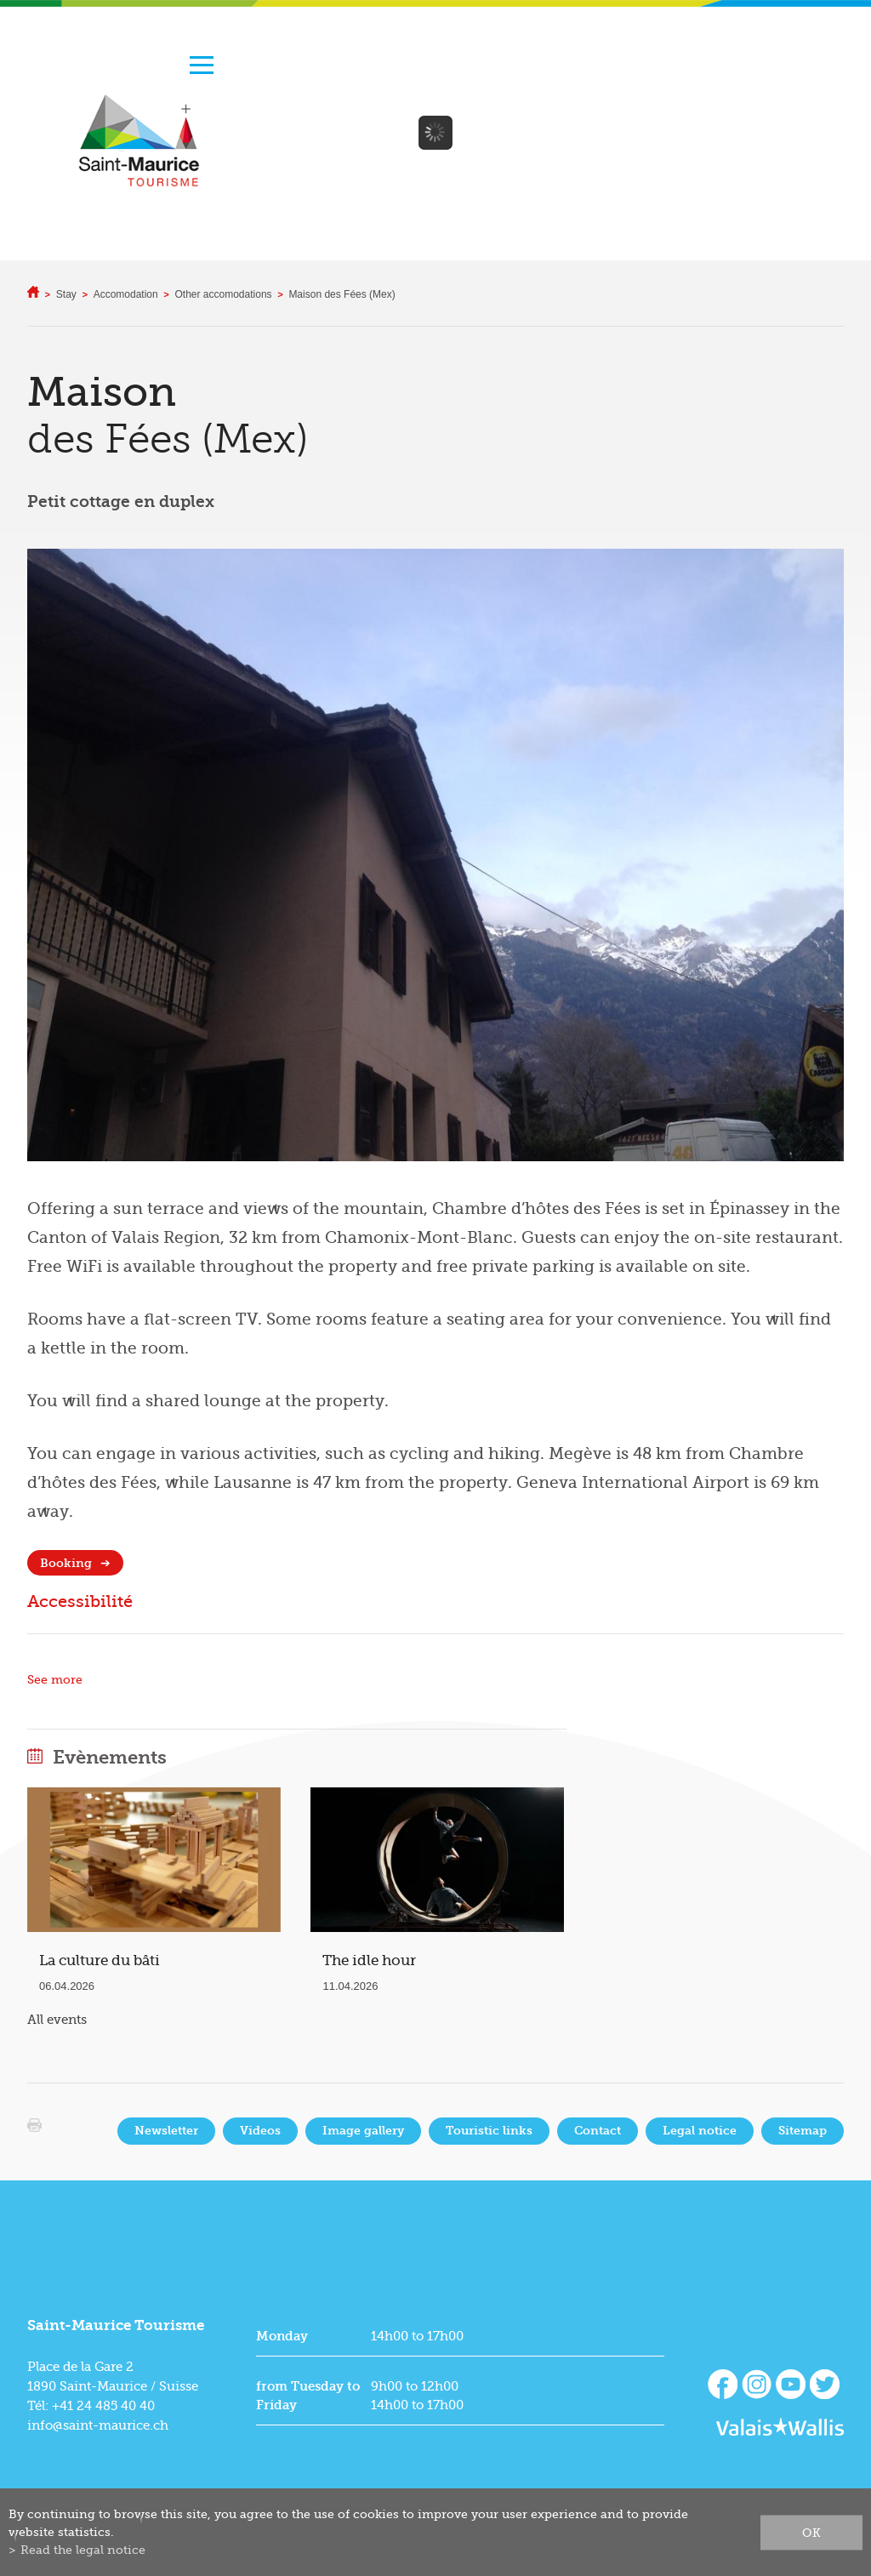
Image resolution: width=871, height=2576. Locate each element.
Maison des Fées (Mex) (341, 294)
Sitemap (802, 2130)
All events (57, 2019)
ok (811, 2532)
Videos (260, 2130)
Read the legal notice (82, 2549)
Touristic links (489, 2130)
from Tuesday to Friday (308, 2396)
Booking (66, 1563)
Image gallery (363, 2130)
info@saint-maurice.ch (97, 2425)
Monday (282, 2336)
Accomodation (126, 294)
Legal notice (700, 2130)
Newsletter (166, 2130)
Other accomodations (223, 294)
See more (55, 1679)
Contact (597, 2130)
